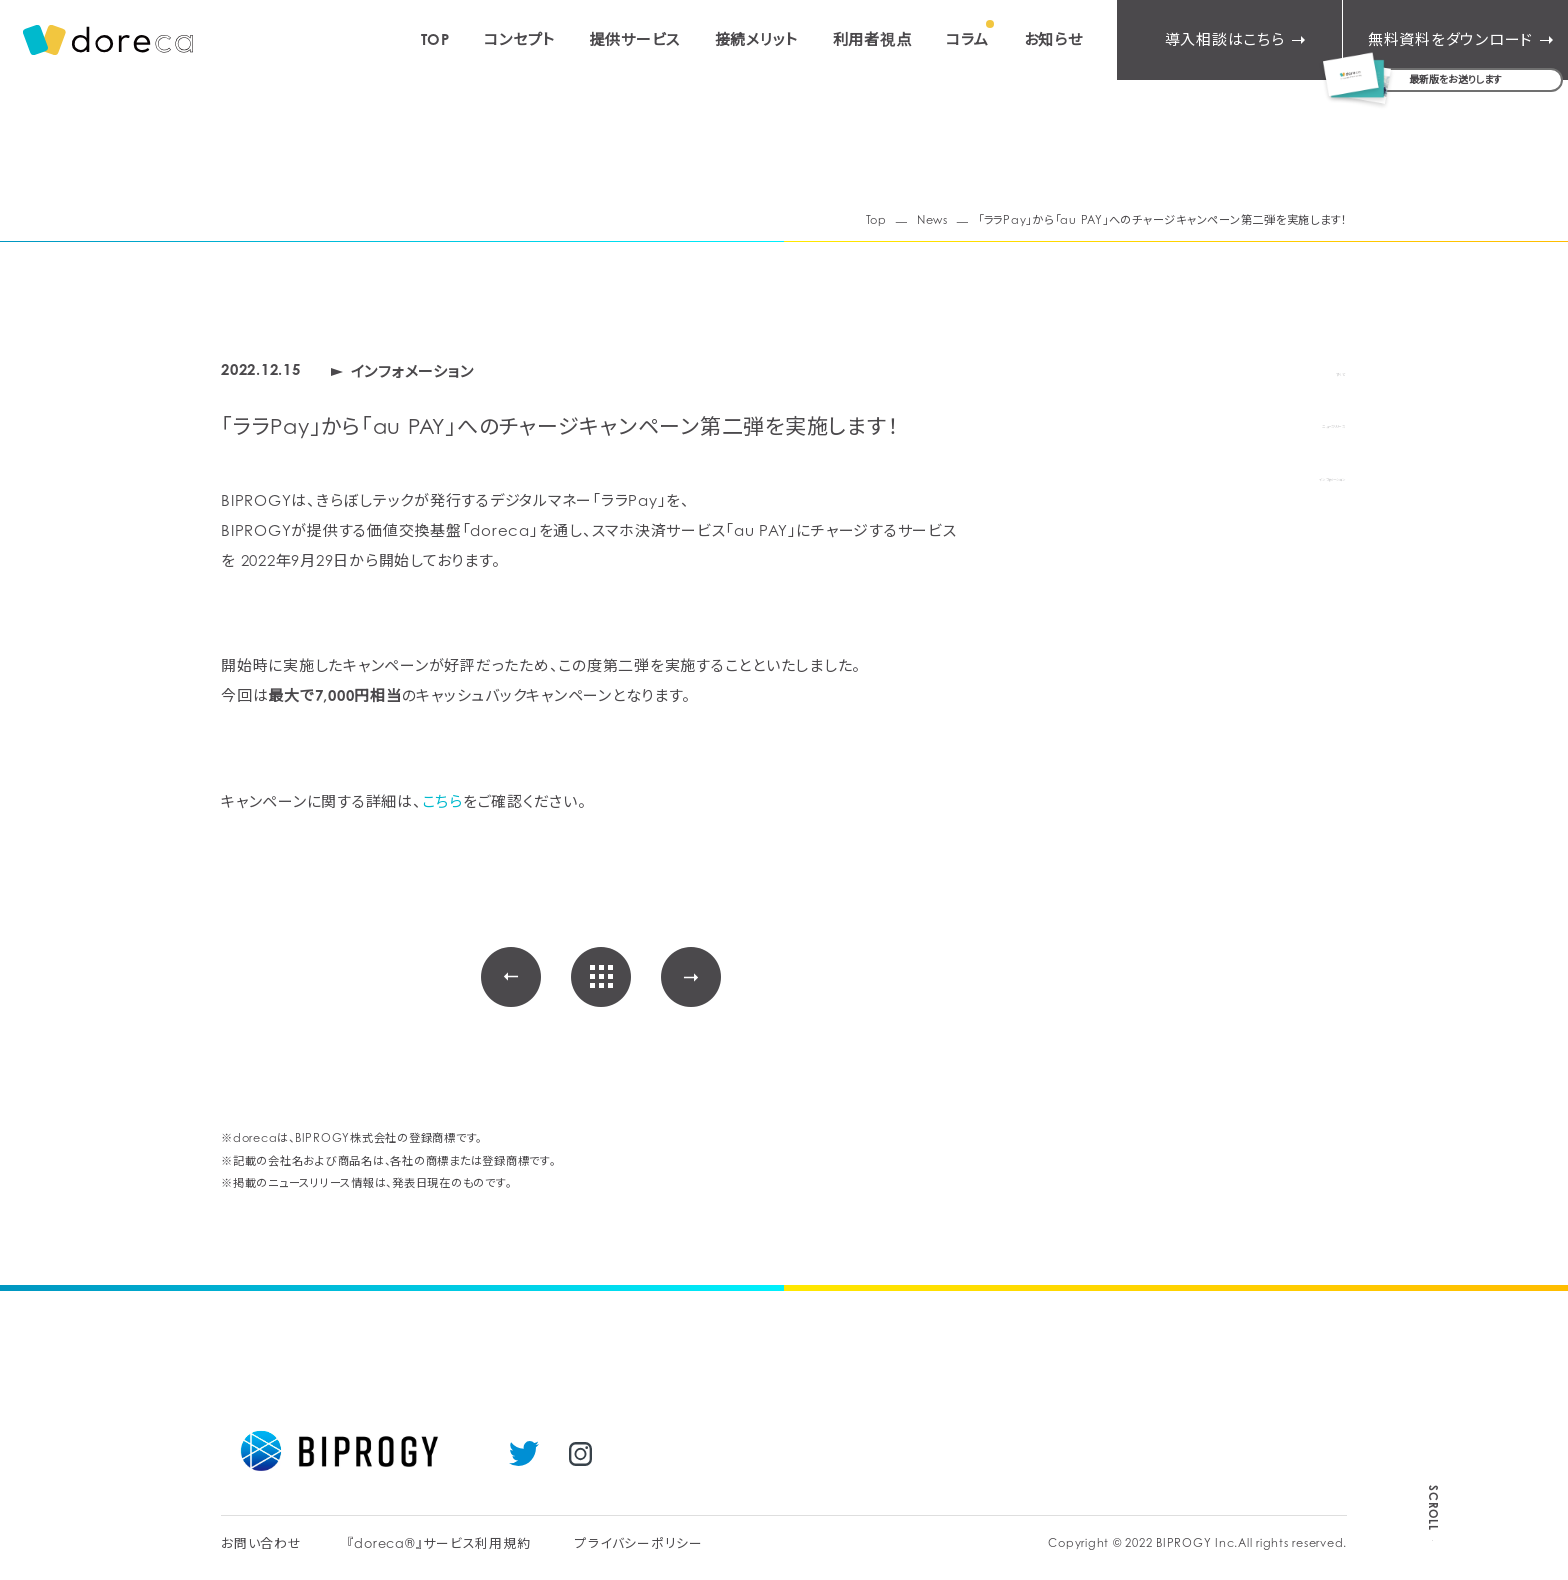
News (932, 220)
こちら (442, 801)
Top (876, 220)
